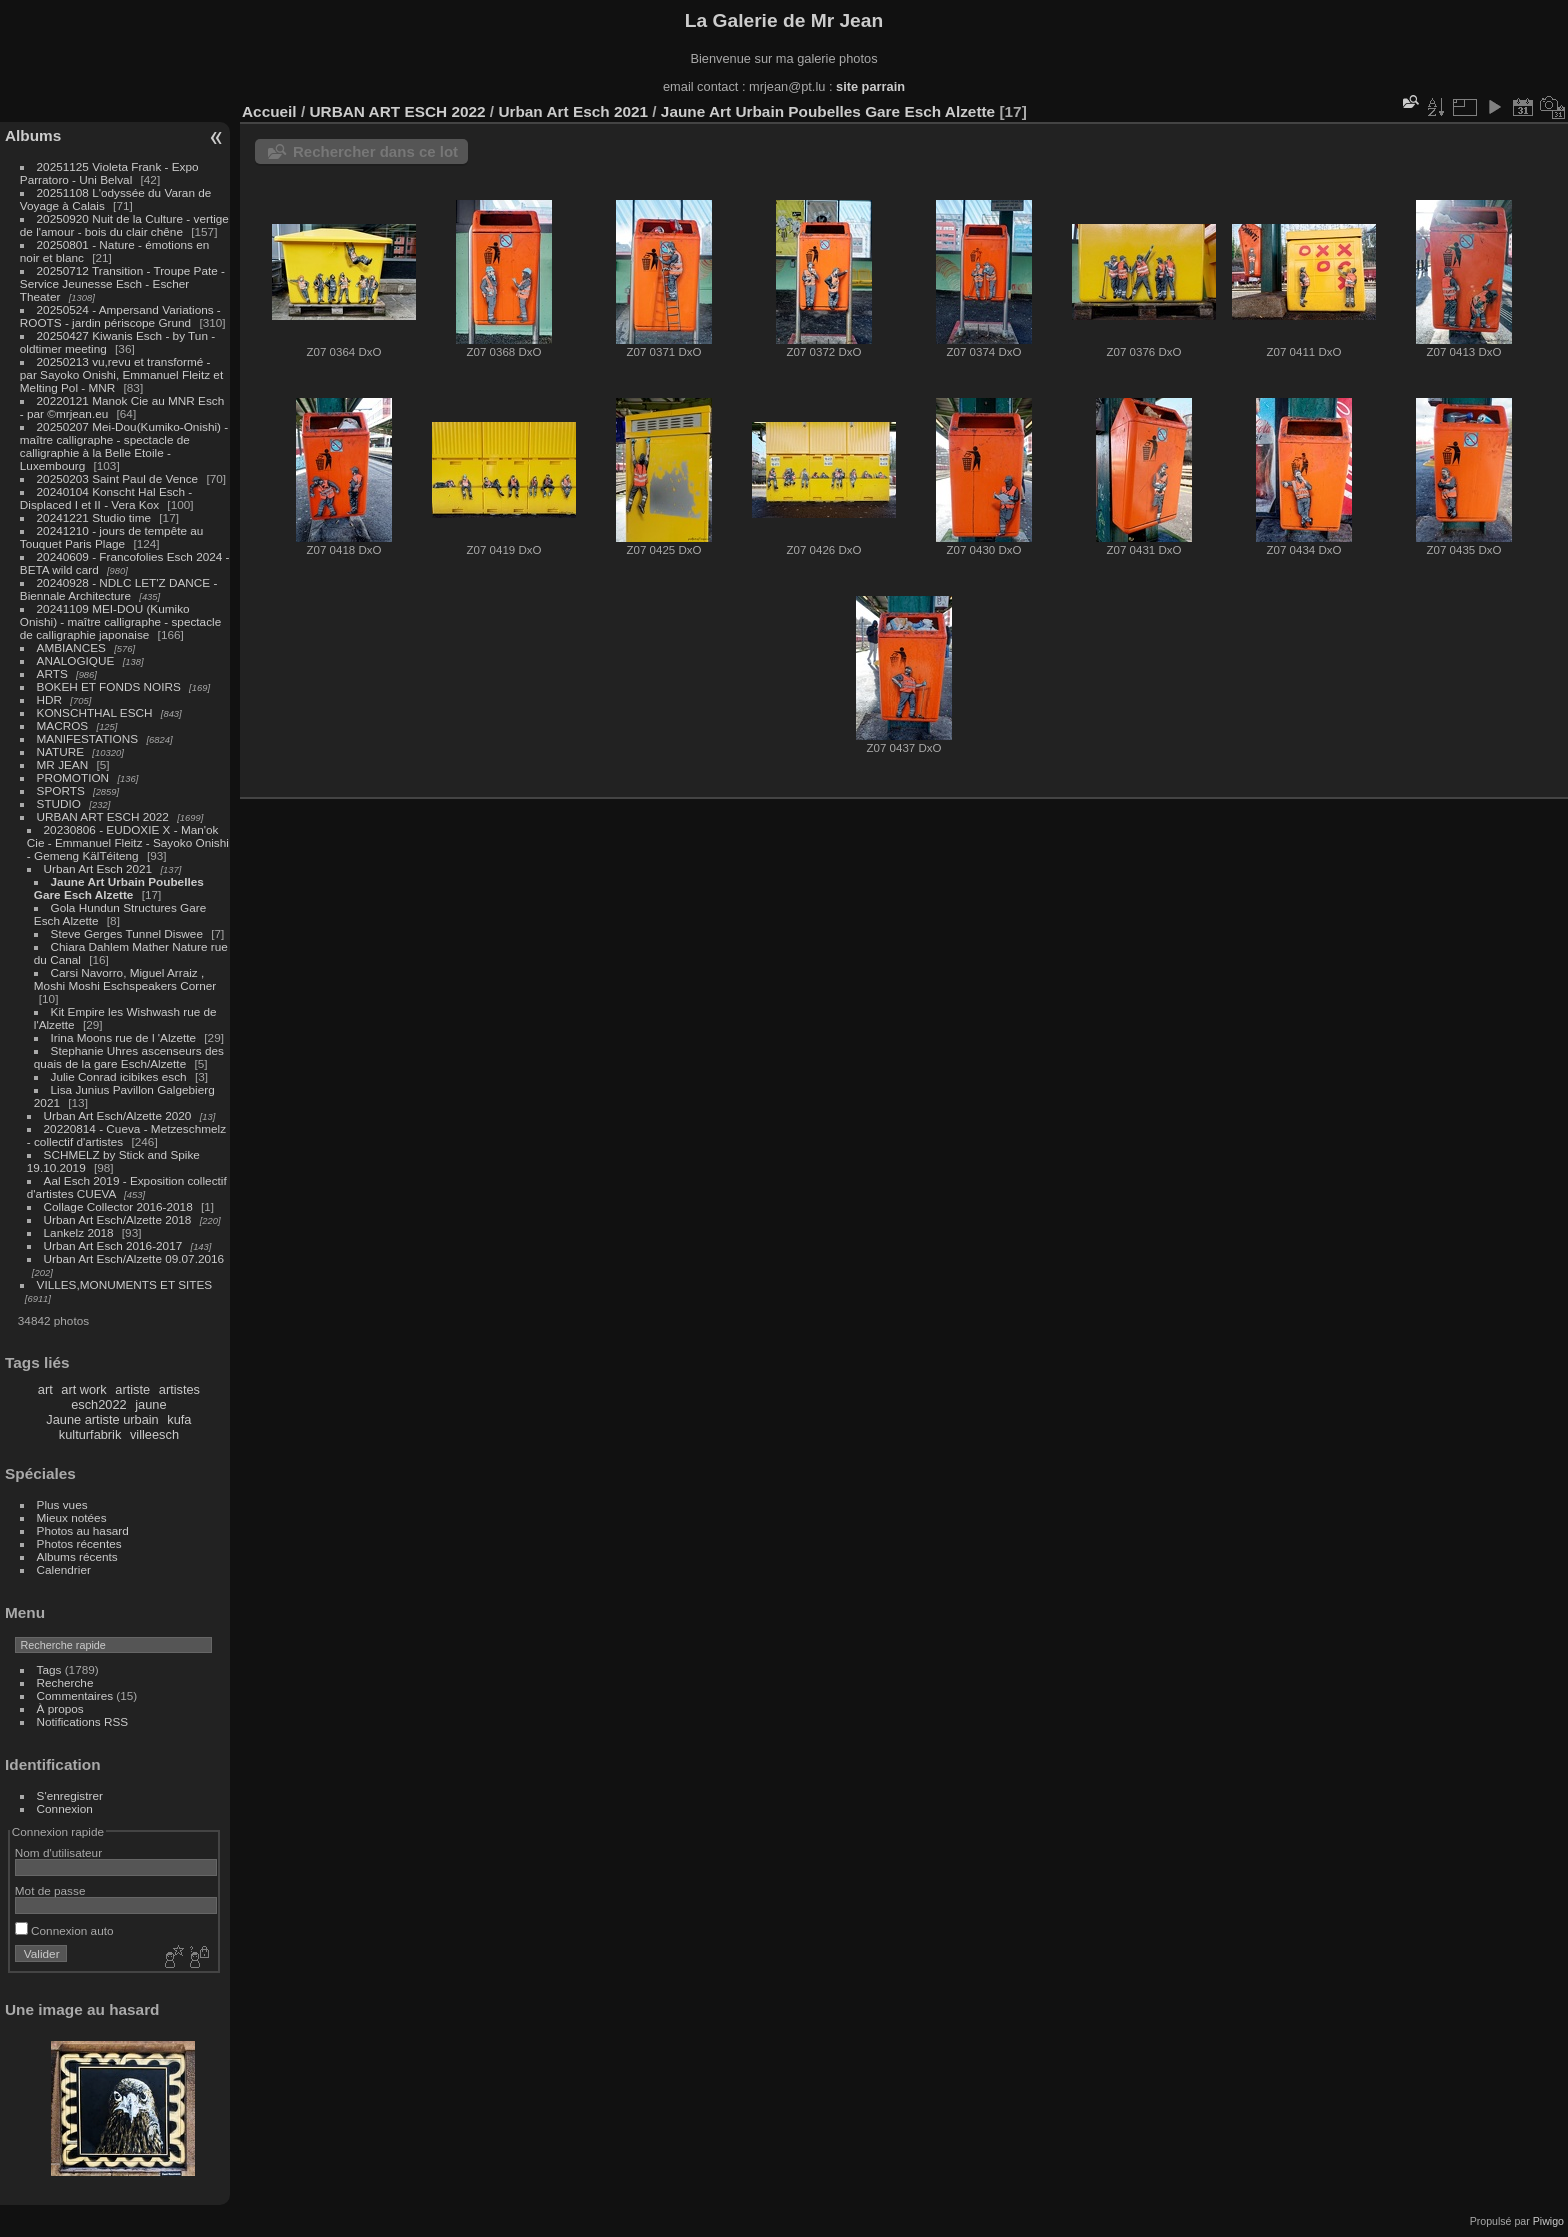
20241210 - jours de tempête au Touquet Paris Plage (112, 537)
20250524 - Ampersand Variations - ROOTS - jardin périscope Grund (120, 316)
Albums (33, 135)
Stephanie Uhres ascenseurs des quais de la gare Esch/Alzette (129, 1057)
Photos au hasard (83, 1530)
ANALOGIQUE (76, 660)
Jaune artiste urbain (102, 1419)
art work (84, 1389)
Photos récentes (79, 1543)
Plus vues (62, 1504)
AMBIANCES (71, 647)
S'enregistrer (70, 1795)
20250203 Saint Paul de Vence (118, 478)
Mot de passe (50, 1890)
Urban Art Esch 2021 (98, 868)
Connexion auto (64, 1930)
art (45, 1389)
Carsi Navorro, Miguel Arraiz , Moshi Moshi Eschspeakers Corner (125, 979)
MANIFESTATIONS (88, 738)
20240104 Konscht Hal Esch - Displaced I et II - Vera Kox (106, 498)
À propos (60, 1708)
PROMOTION (73, 777)
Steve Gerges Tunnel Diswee (127, 933)
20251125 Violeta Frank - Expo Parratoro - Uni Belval (109, 173)
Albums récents (77, 1556)
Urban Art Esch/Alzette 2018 (118, 1219)
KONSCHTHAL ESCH (95, 712)
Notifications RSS (83, 1721)
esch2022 (99, 1404)
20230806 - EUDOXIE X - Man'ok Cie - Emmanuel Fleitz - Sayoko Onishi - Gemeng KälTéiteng (128, 842)
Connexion (65, 1808)
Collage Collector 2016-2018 (118, 1206)
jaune (150, 1404)
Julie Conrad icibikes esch (119, 1076)
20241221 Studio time (96, 517)
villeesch (154, 1434)
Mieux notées (72, 1517)
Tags (49, 1669)
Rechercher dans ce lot (375, 151)
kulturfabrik (90, 1434)
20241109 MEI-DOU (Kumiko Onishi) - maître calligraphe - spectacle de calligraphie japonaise (120, 621)
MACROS (63, 725)
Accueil (269, 111)
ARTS (52, 673)
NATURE (61, 751)
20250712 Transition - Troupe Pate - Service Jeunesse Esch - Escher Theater (122, 283)
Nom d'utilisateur (58, 1852)
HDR (50, 699)
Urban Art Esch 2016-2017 (113, 1245)
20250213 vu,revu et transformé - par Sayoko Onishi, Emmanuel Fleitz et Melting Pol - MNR (121, 374)
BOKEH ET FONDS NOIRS (109, 686)
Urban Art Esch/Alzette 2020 (118, 1115)
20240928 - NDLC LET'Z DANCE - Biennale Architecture (119, 589)
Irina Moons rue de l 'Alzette (123, 1037)
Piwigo (1548, 2221)
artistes (179, 1389)
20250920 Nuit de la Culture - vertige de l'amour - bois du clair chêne (124, 225)
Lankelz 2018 (80, 1232)
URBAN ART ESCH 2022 (103, 816)
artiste (132, 1389)
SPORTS (61, 790)
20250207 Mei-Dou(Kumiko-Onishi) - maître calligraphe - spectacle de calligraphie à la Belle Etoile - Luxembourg (124, 446)
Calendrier (64, 1569)
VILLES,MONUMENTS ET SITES (125, 1284)
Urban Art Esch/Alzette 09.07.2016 (134, 1258)
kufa (179, 1419)
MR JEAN (63, 764)
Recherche (65, 1682)
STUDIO (59, 803)
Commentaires (75, 1695)
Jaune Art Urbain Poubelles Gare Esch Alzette (119, 888)
